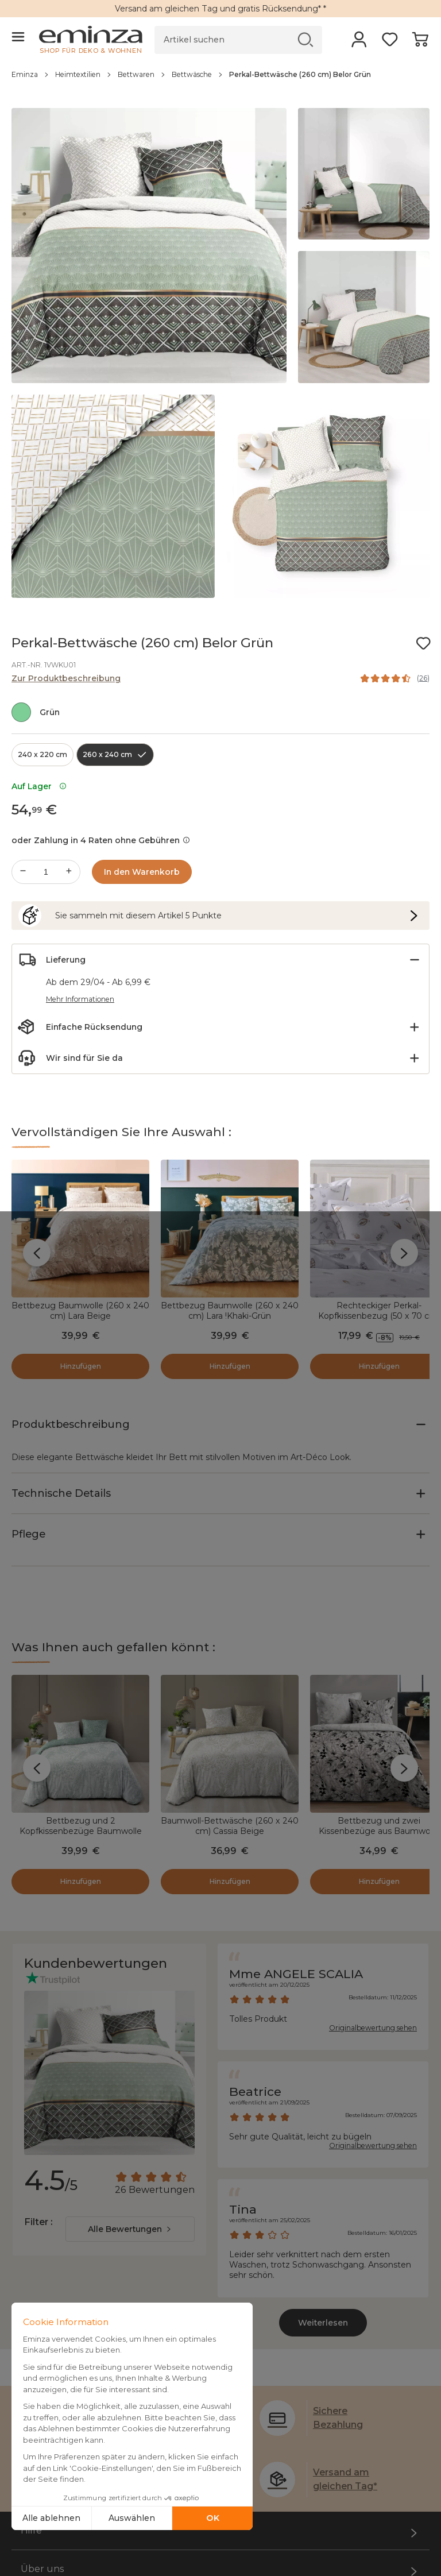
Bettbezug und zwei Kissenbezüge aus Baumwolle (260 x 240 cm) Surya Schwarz (379, 1689)
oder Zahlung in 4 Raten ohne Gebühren (100, 840)
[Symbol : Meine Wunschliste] (423, 643)
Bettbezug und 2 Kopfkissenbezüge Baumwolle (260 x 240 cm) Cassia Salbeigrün (80, 1689)
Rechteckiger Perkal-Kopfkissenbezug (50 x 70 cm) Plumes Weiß (379, 1315)
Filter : (12, 2563)
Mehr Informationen (80, 999)
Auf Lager (39, 786)
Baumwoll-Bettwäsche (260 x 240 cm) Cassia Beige (230, 1684)
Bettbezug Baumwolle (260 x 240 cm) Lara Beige (80, 1310)
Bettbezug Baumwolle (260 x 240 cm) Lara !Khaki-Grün (230, 1310)
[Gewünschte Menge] (46, 872)
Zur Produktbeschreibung (66, 678)
